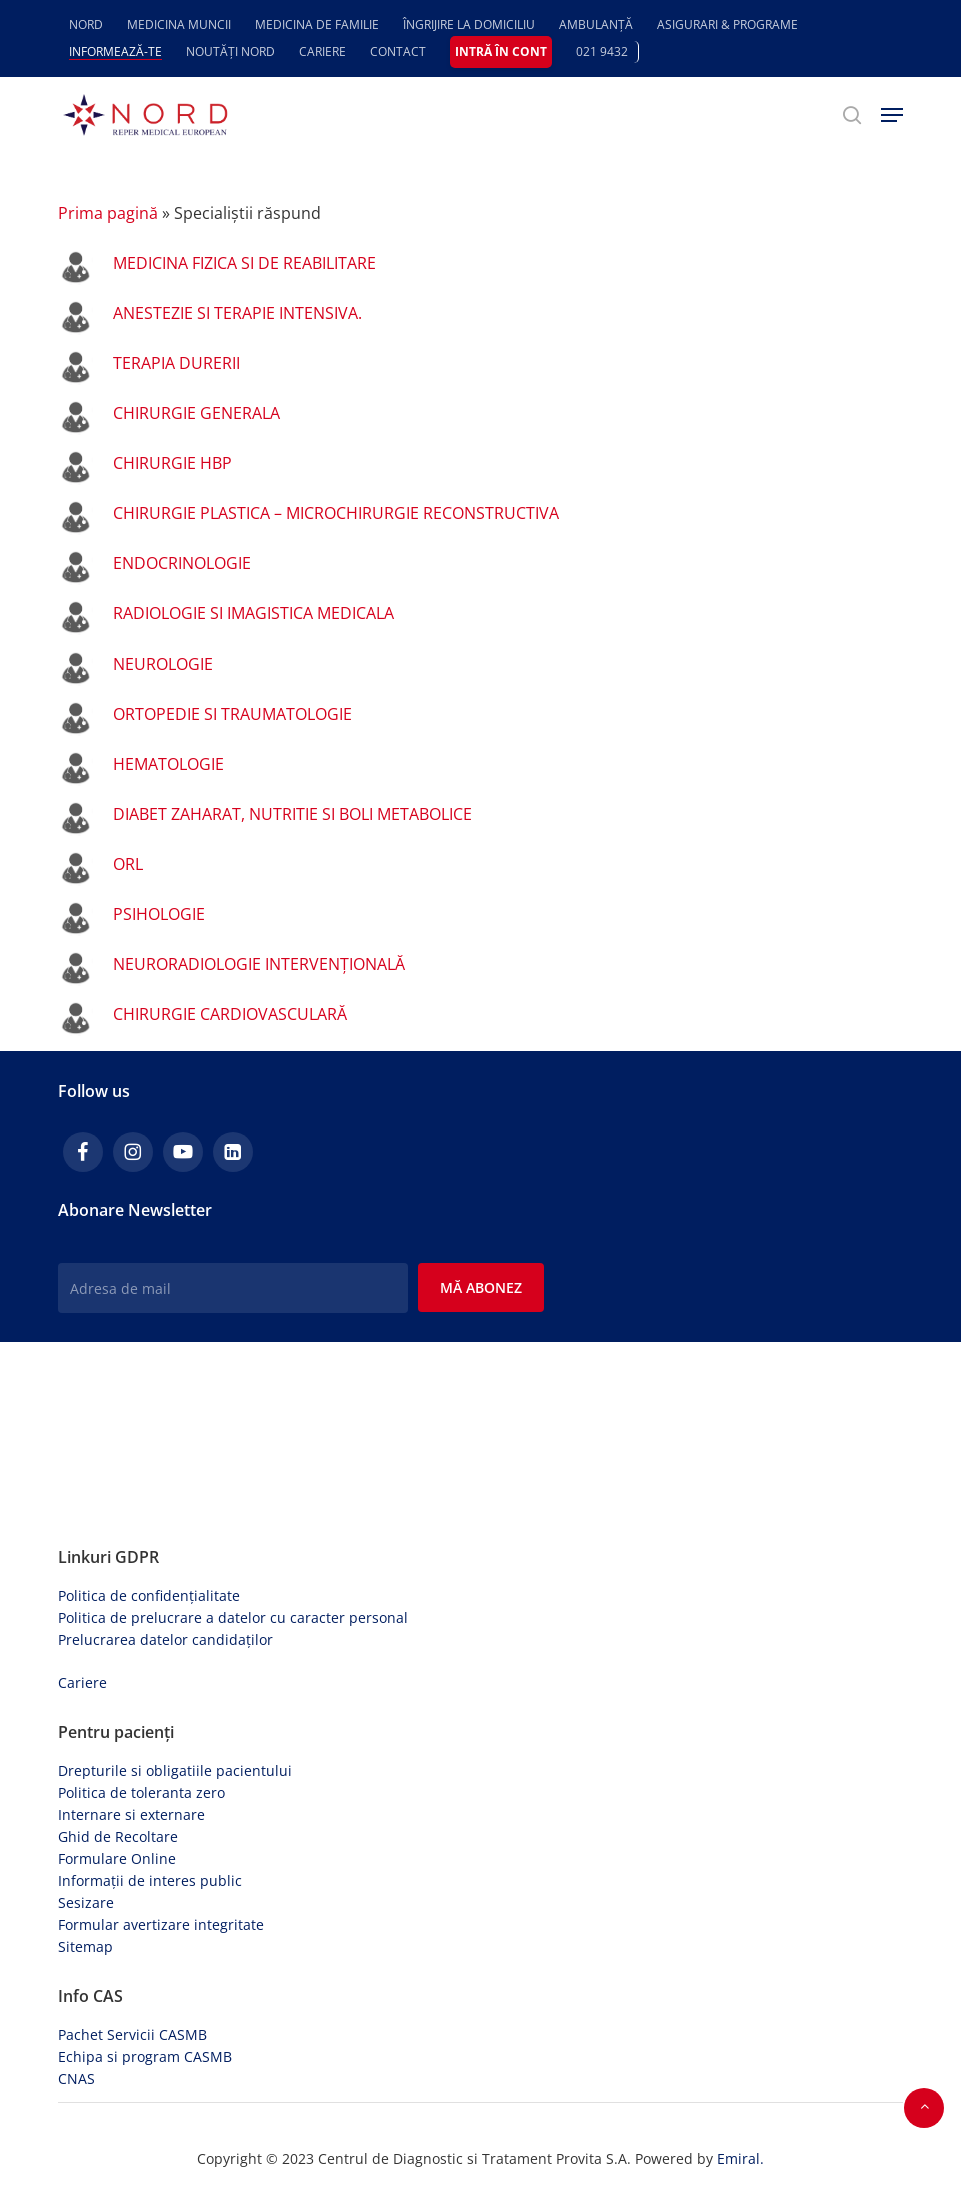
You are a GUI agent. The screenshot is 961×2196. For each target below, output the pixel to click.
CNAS (76, 2078)
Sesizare (86, 1902)
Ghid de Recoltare (118, 1836)
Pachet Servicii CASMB (132, 2034)
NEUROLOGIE (163, 664)
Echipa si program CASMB (145, 2056)
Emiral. (740, 2158)
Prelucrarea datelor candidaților (165, 1639)
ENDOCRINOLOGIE (182, 563)
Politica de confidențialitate (149, 1595)
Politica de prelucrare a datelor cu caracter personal (233, 1617)
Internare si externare (131, 1814)
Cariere (82, 1682)
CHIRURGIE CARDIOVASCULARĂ (230, 1014)
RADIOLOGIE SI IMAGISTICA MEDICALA (253, 613)
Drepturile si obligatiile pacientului (175, 1770)
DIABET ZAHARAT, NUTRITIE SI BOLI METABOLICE (292, 814)
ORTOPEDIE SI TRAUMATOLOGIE (232, 714)
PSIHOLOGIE (159, 914)
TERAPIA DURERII (176, 363)
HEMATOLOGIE (168, 764)
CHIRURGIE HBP (172, 463)
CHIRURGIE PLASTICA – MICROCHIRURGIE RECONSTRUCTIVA (336, 513)
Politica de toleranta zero (141, 1792)
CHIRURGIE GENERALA (196, 413)
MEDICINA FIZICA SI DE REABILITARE (244, 263)
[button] (892, 115)
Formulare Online (117, 1858)
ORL (128, 864)
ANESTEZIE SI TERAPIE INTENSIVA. (237, 313)
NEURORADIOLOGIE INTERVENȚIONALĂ (259, 964)
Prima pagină (108, 213)
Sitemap (85, 1946)
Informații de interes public (150, 1880)
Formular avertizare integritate (161, 1924)
